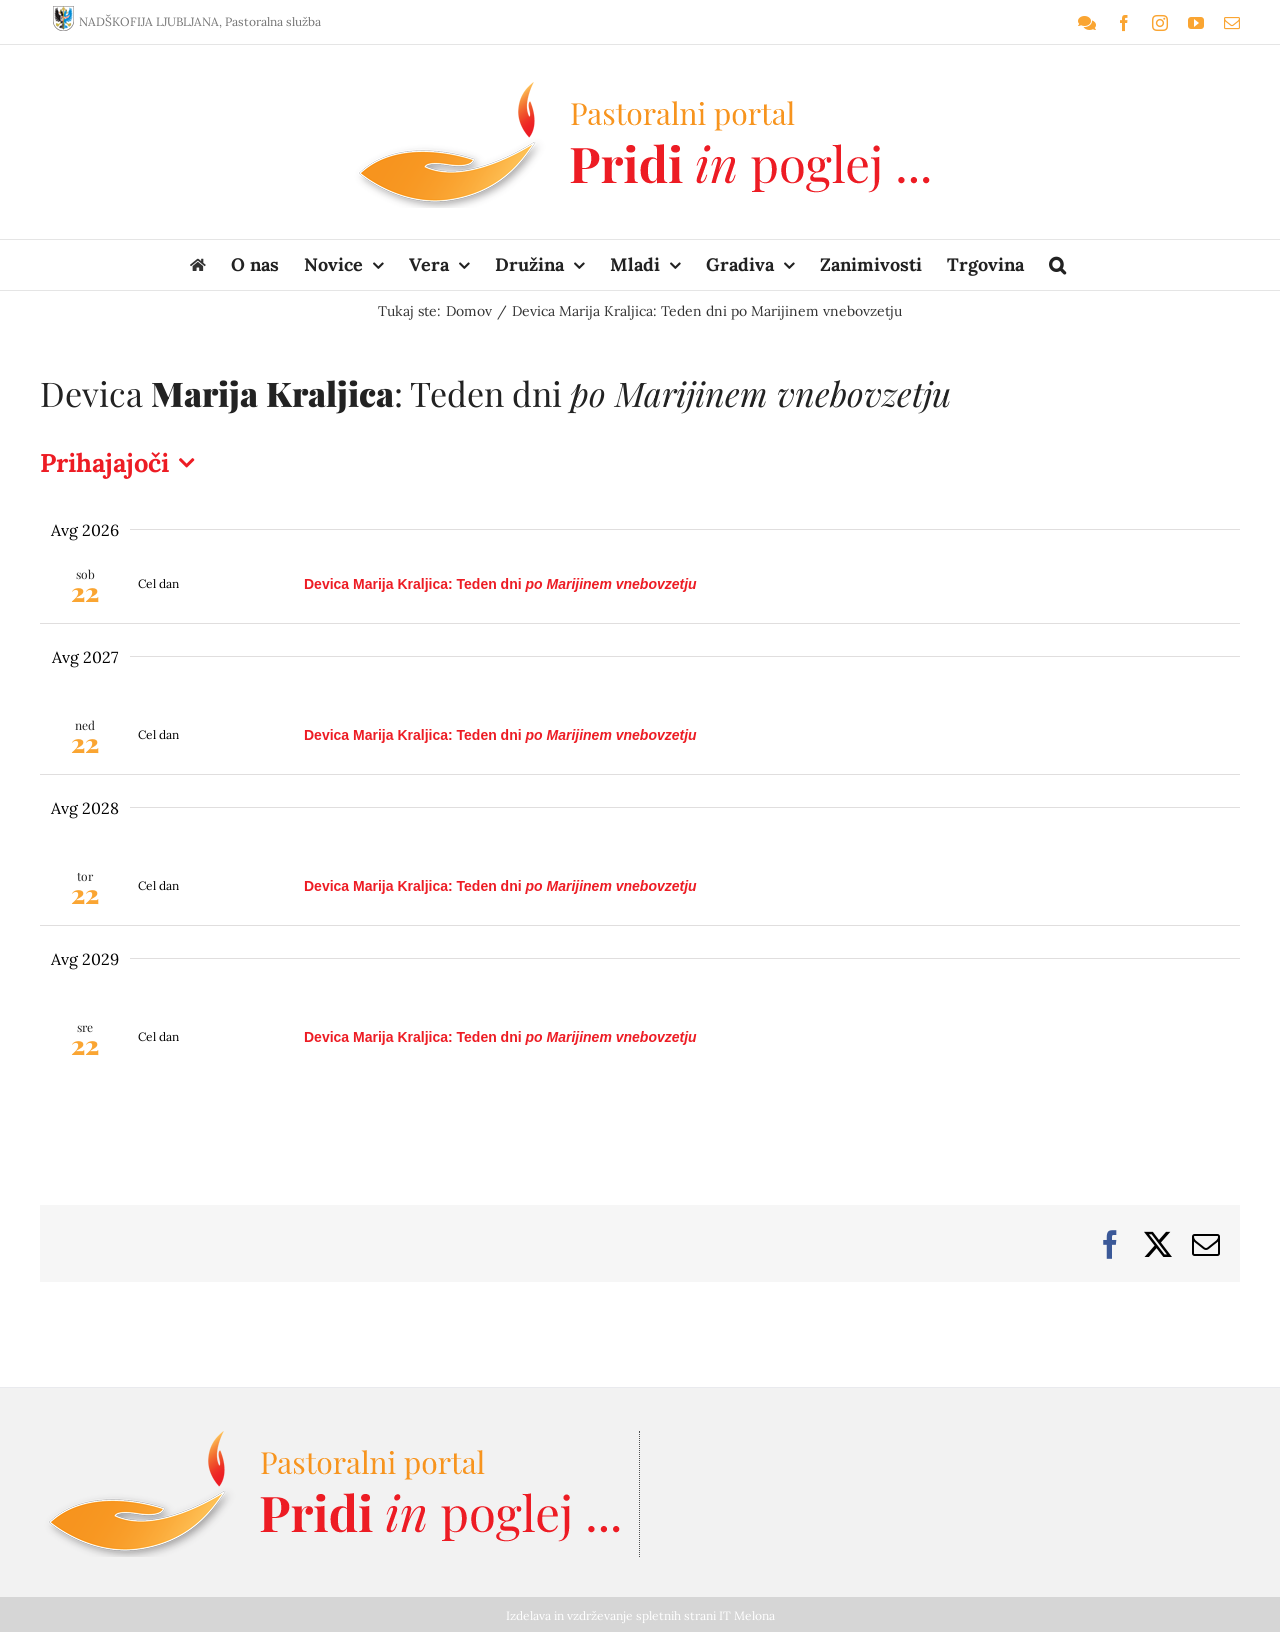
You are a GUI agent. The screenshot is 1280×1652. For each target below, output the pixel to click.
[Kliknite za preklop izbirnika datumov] (122, 463)
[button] (1057, 265)
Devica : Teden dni (500, 584)
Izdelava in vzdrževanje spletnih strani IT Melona (640, 1615)
